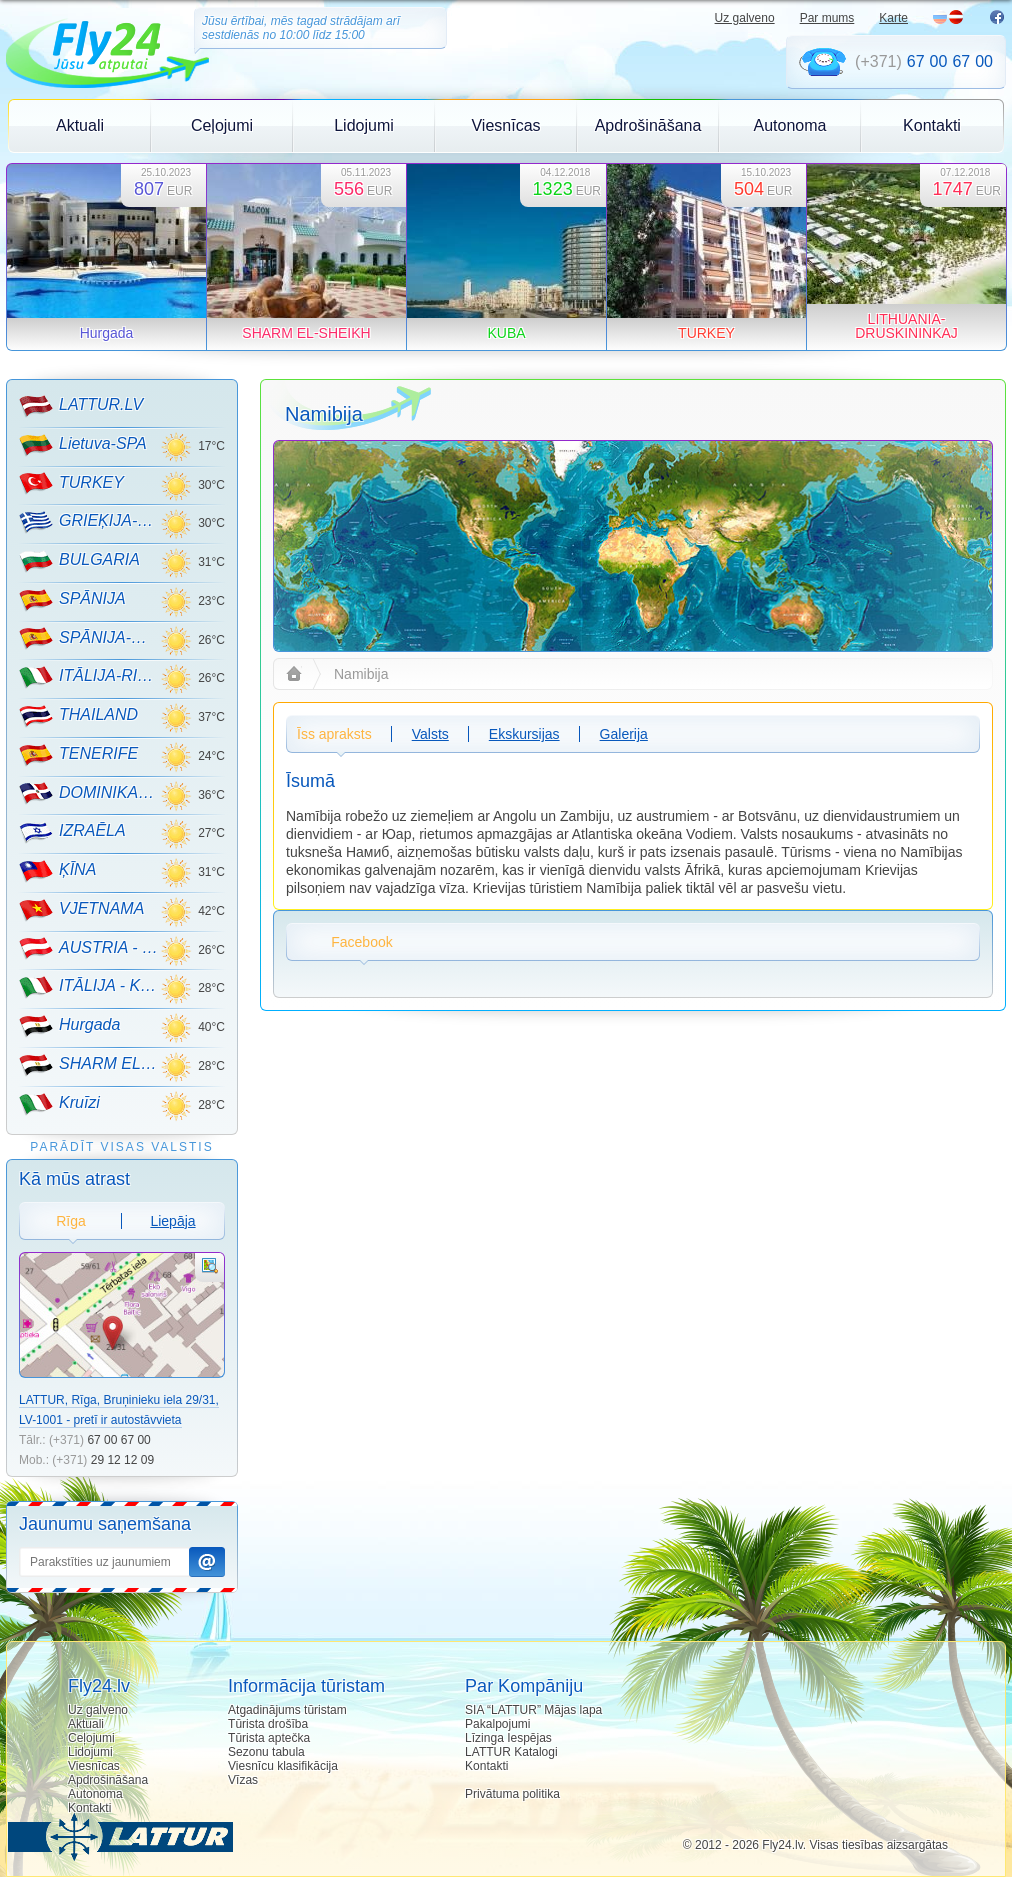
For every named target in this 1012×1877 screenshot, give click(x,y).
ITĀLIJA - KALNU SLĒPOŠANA (89, 987)
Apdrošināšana (648, 125)
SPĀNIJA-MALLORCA (89, 638)
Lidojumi (364, 125)
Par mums (827, 18)
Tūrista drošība (268, 1724)
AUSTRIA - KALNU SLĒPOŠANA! (89, 948)
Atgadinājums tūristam (287, 1710)
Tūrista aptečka (269, 1738)
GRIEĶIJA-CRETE (89, 522)
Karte (893, 18)
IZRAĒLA (72, 832)
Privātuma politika (512, 1794)
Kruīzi (59, 1104)
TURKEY (71, 483)
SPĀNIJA (72, 600)
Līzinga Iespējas (508, 1738)
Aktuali (80, 125)
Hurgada (69, 1026)
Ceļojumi (222, 125)
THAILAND (78, 716)
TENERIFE (78, 755)
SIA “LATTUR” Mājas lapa (533, 1710)
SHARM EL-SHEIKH (89, 1065)
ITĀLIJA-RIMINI (89, 677)
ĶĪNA (57, 871)
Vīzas (243, 1780)
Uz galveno (745, 18)
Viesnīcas (505, 125)
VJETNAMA (81, 910)
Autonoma (790, 125)
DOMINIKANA (89, 793)
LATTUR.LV (81, 406)
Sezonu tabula (266, 1752)
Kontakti (932, 125)
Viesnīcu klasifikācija (283, 1766)
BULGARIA (79, 561)
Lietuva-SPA (83, 445)
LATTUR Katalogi (511, 1752)
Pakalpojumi (497, 1724)
